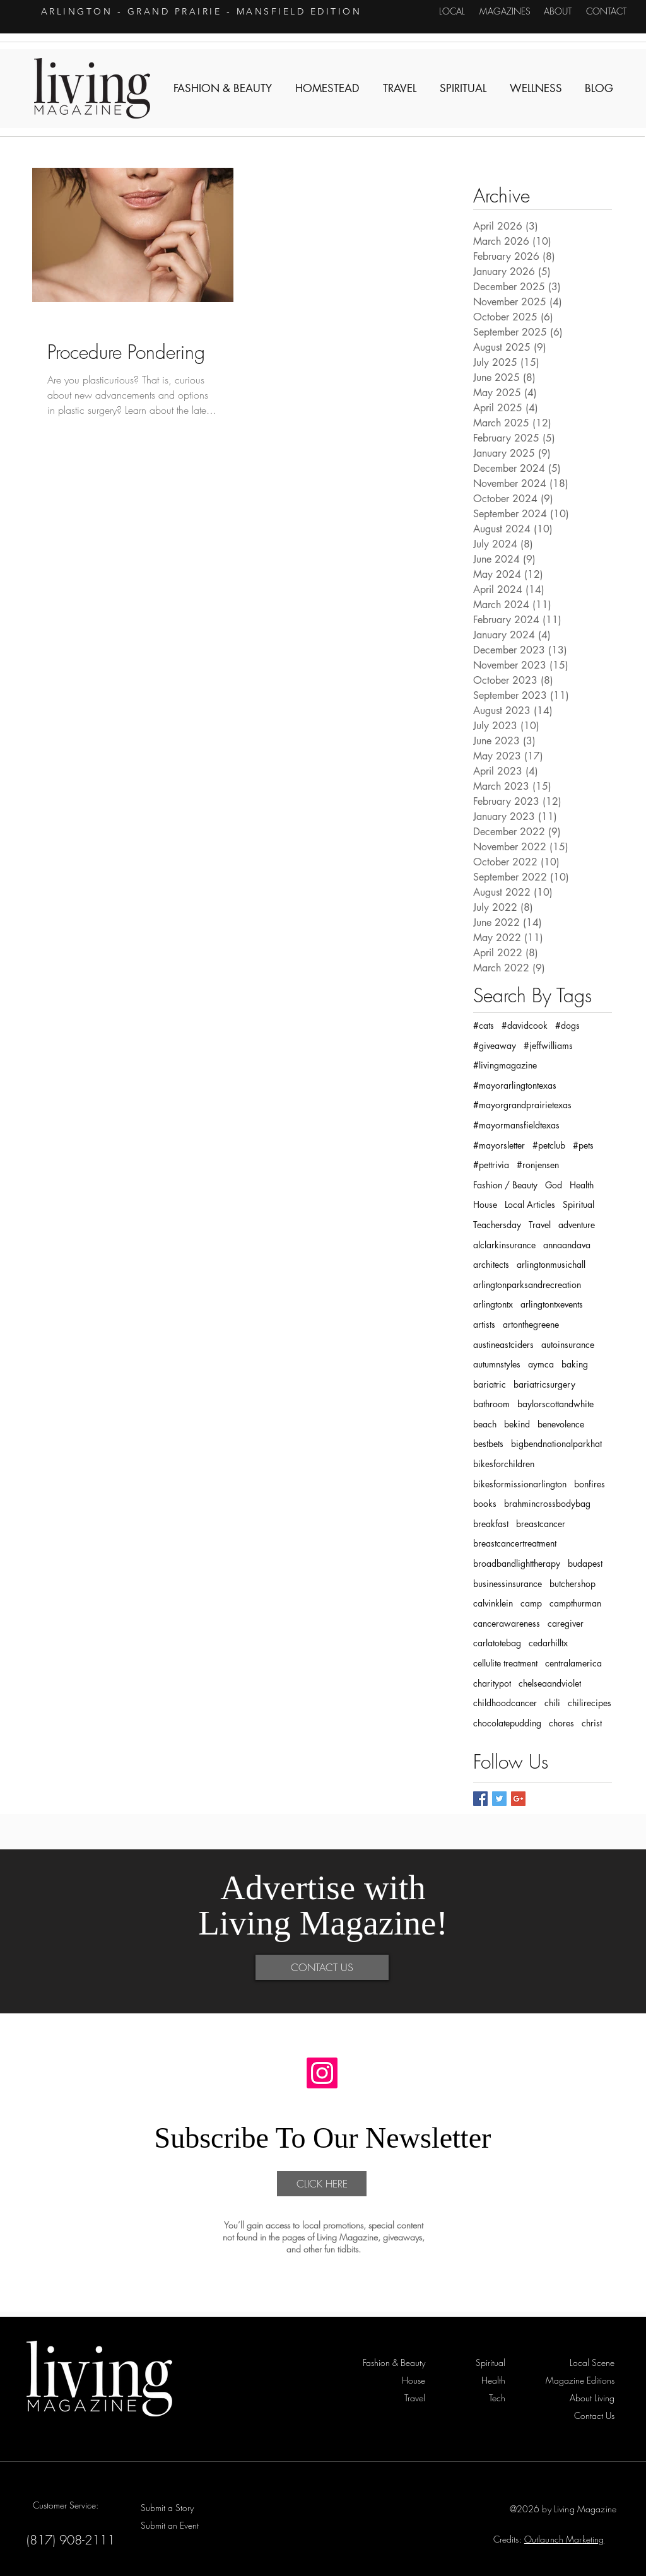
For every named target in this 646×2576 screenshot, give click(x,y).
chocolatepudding (507, 1723)
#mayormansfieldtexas (516, 1125)
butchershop (572, 1584)
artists (484, 1324)
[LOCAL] (452, 11)
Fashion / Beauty (505, 1185)
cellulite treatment (505, 1663)
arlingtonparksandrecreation (527, 1285)
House (485, 1204)
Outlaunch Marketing (564, 2539)
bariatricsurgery (544, 1384)
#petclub (548, 1145)
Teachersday (497, 1225)
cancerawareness (506, 1623)
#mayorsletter (499, 1145)
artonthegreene (531, 1324)
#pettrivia (491, 1165)
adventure (576, 1225)
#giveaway (494, 1045)
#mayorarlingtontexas (514, 1085)
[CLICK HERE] (322, 2183)
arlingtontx (493, 1304)
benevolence (560, 1424)
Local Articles (530, 1204)
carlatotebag (497, 1643)
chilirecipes (589, 1703)
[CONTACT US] (322, 1967)
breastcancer (540, 1524)
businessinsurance (507, 1584)
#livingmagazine (505, 1065)
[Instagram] (322, 2073)
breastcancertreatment (514, 1543)
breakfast (490, 1524)
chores (561, 1723)
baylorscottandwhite (555, 1404)
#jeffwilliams (548, 1045)
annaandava (566, 1245)
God (553, 1185)
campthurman (575, 1603)
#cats (483, 1025)
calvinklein (493, 1603)
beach (484, 1424)
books (484, 1503)
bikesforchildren (503, 1464)
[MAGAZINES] (505, 11)
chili (552, 1703)
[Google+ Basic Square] (518, 1798)
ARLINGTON (77, 11)
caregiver (566, 1623)
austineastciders (503, 1344)
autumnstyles (496, 1364)
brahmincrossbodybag (547, 1503)
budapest (585, 1563)
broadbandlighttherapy (516, 1563)
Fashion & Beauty (80, 325)
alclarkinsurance (504, 1245)
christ (592, 1723)
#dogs (567, 1025)
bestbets (488, 1443)
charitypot (492, 1683)
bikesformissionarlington (520, 1484)
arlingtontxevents (551, 1304)
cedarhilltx (548, 1643)
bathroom (491, 1404)
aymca (541, 1364)
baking (574, 1364)
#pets (583, 1145)
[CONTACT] (606, 11)
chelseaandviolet (550, 1683)
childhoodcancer (505, 1703)
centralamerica (573, 1663)
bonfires (589, 1484)
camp (531, 1603)
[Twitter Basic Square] (499, 1798)
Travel (540, 1225)
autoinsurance (567, 1344)
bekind (517, 1424)
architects (491, 1264)
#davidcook (525, 1025)
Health (582, 1185)
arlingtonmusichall (551, 1264)
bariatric (489, 1384)
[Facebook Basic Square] (480, 1798)
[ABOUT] (557, 11)
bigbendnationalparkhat (556, 1443)
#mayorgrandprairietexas (522, 1105)
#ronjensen (538, 1165)
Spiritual (578, 1204)
